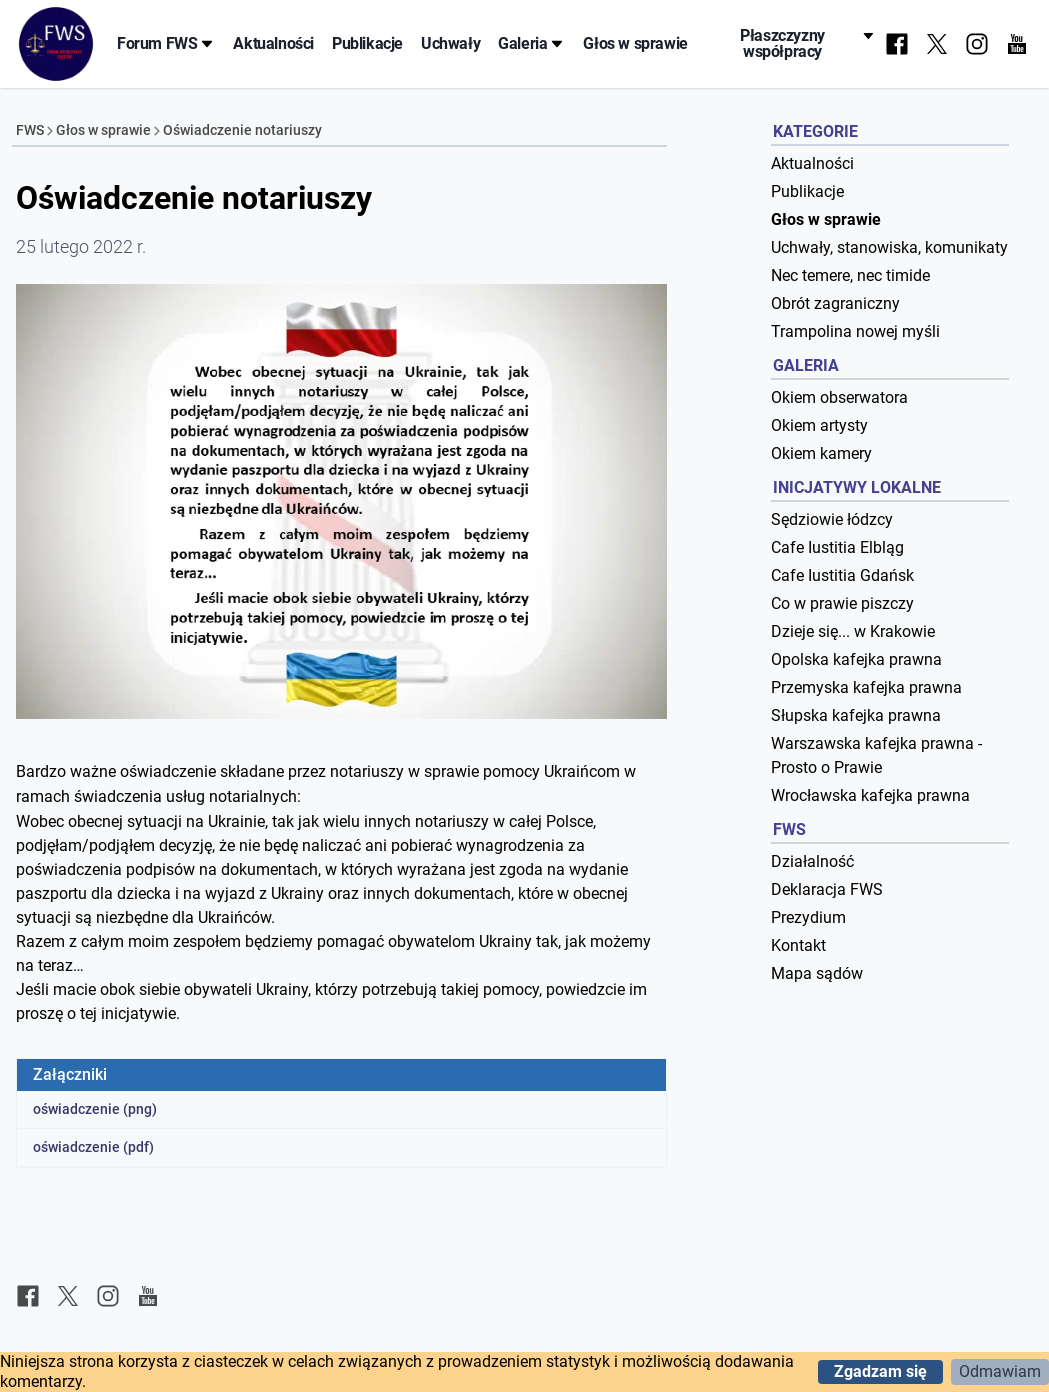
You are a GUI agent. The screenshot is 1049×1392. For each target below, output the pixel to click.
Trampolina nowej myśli (855, 331)
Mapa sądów (817, 973)
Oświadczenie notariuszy (242, 130)
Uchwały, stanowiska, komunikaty (889, 247)
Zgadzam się (880, 1371)
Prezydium (808, 917)
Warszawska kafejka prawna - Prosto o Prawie (876, 755)
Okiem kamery (821, 453)
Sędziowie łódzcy (832, 519)
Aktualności (273, 43)
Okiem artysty (819, 425)
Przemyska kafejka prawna (866, 687)
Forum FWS (166, 43)
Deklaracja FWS (827, 889)
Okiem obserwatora (839, 397)
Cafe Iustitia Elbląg (837, 547)
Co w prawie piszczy (842, 603)
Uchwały (450, 43)
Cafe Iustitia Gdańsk (842, 575)
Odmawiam (1000, 1371)
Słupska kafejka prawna (856, 715)
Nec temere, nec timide (850, 275)
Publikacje (367, 43)
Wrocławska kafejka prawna (870, 795)
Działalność (812, 861)
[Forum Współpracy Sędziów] (56, 44)
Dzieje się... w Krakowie (853, 631)
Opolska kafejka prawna (856, 659)
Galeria (531, 43)
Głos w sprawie (635, 43)
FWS (30, 130)
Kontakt (798, 945)
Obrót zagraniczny (835, 303)
